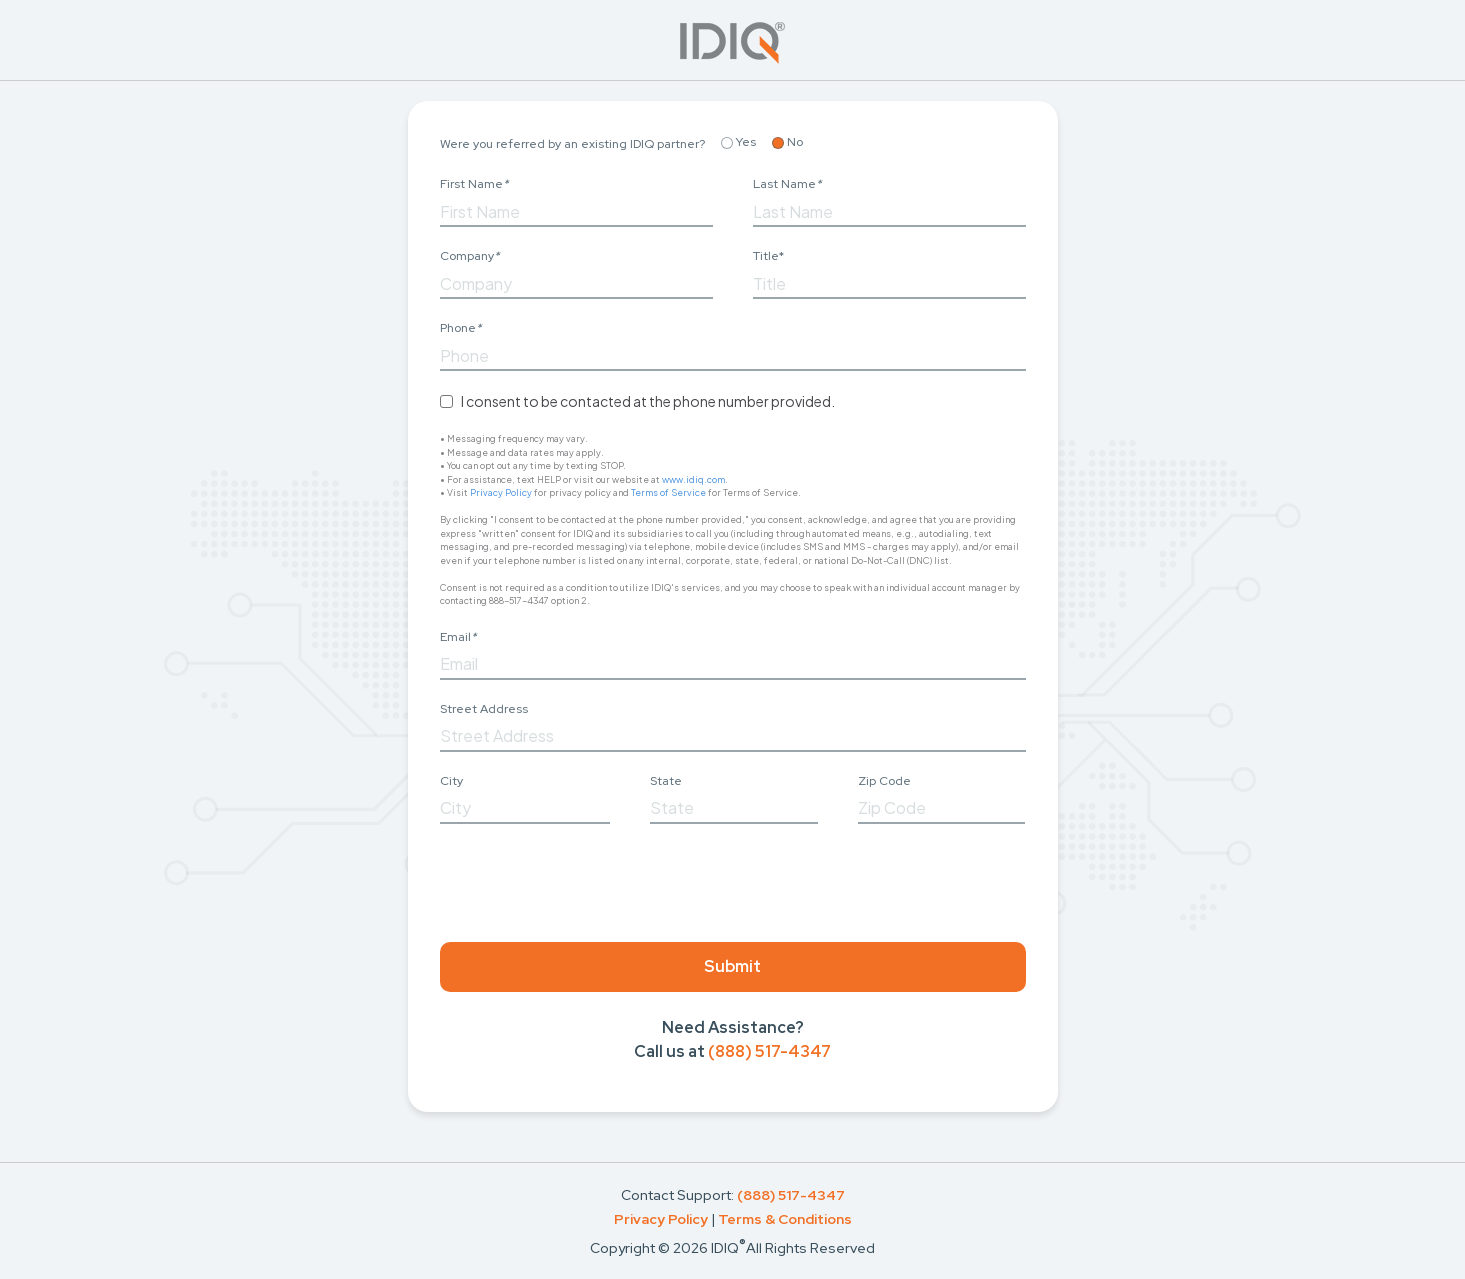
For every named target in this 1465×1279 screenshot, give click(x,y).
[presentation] (592, 879)
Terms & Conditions (785, 1219)
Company (469, 256)
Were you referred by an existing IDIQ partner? (572, 144)
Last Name (787, 184)
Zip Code (884, 781)
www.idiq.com (693, 479)
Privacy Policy (501, 492)
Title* (768, 256)
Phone (460, 328)
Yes (738, 142)
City (451, 781)
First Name (474, 184)
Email (458, 637)
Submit (732, 966)
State (666, 781)
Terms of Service (668, 492)
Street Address (484, 709)
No (787, 142)
